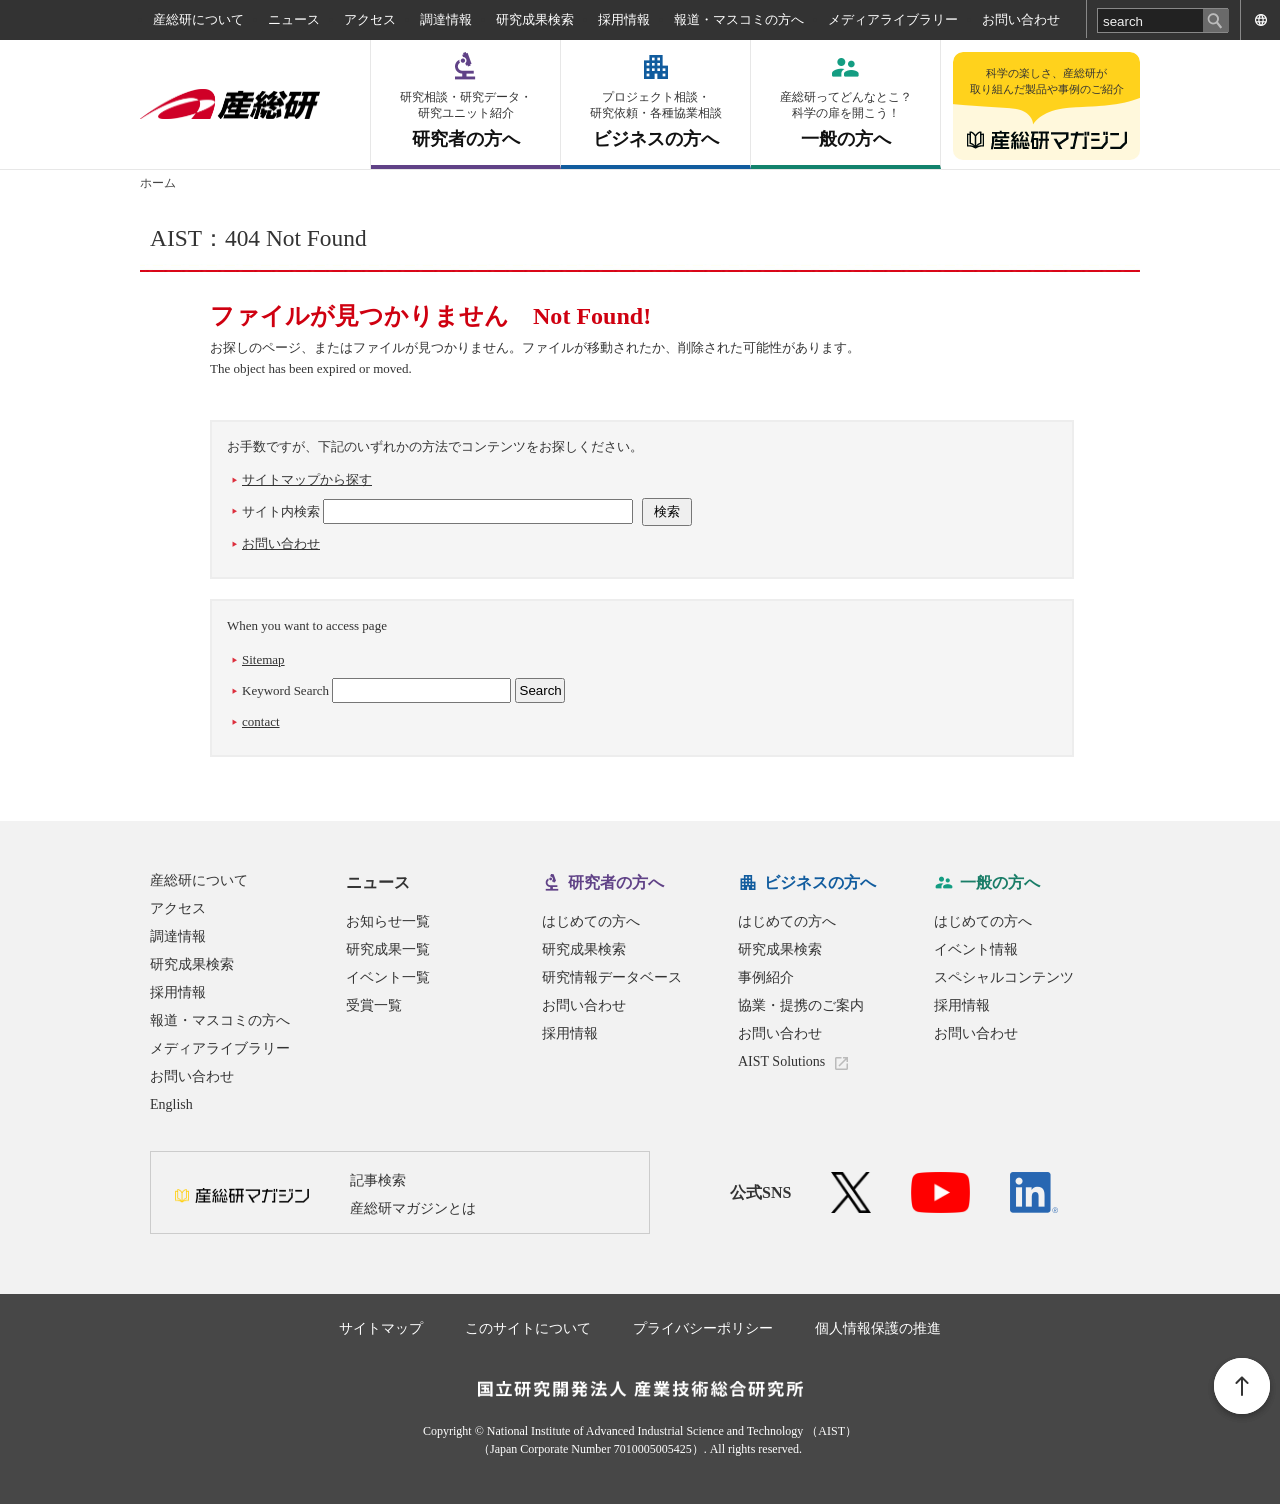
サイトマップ (381, 1328)
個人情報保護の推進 (878, 1328)
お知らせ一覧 (388, 921)
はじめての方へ (591, 921)
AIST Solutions (781, 1061)
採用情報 (624, 19)
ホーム (158, 183)
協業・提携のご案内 (801, 1005)
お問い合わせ (1021, 19)
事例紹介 (766, 977)
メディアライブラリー (893, 19)
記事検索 (378, 1180)
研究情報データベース (612, 977)
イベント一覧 (388, 977)
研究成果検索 (535, 19)
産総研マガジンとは (413, 1208)
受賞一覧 (374, 1005)
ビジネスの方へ (655, 119)
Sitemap (263, 659)
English (171, 1104)
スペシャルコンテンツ (1004, 977)
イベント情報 (976, 949)
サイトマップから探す (307, 479)
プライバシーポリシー (703, 1328)
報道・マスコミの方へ (739, 19)
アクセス (370, 19)
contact (261, 721)
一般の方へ (845, 119)
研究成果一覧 (388, 949)
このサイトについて (528, 1328)
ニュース (294, 19)
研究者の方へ (465, 119)
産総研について (198, 19)
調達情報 (446, 19)
